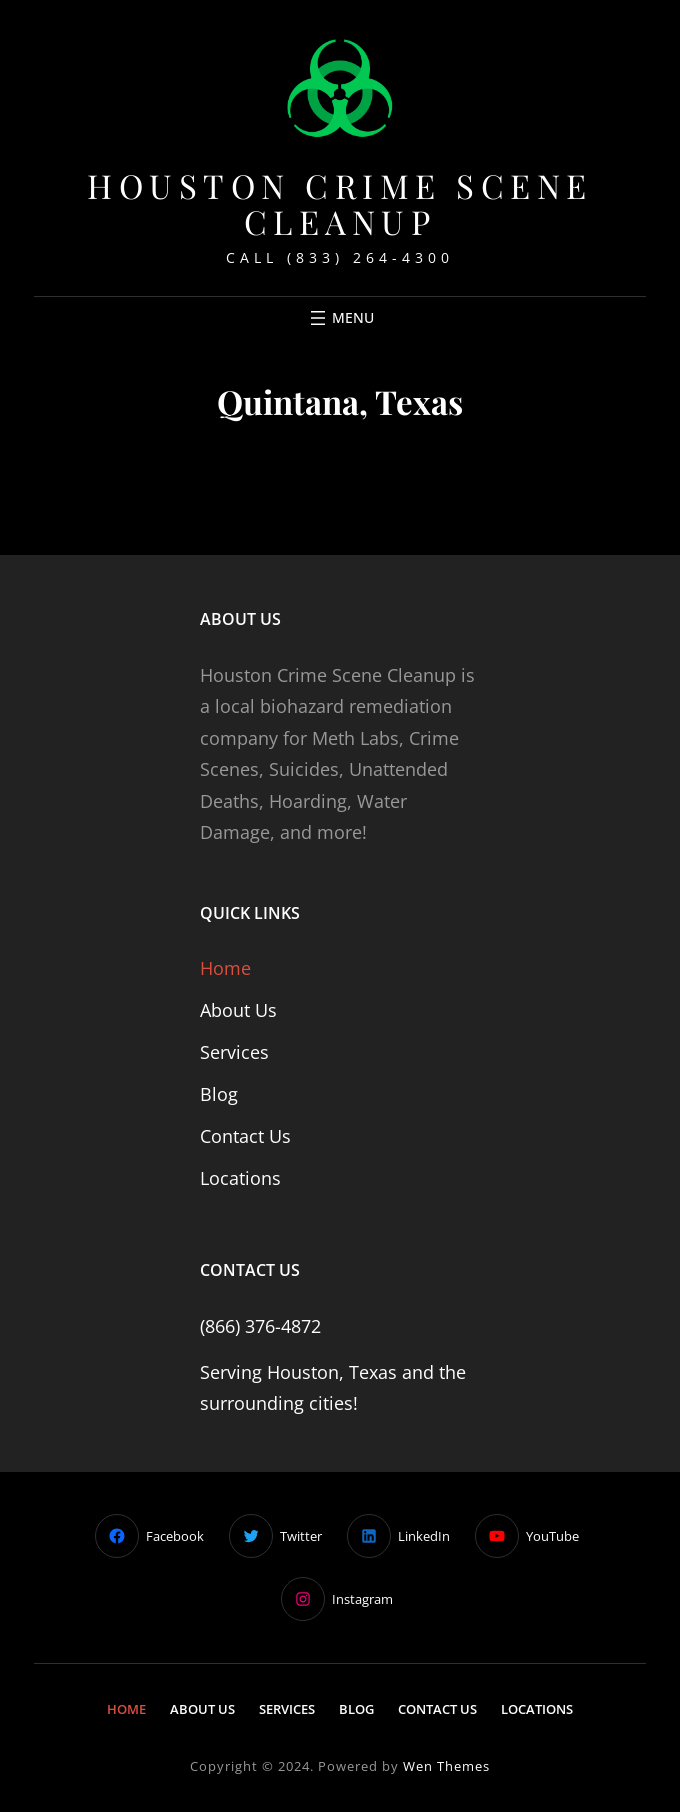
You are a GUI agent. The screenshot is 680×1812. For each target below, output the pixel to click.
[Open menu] (340, 318)
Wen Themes (446, 1766)
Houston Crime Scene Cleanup (340, 203)
